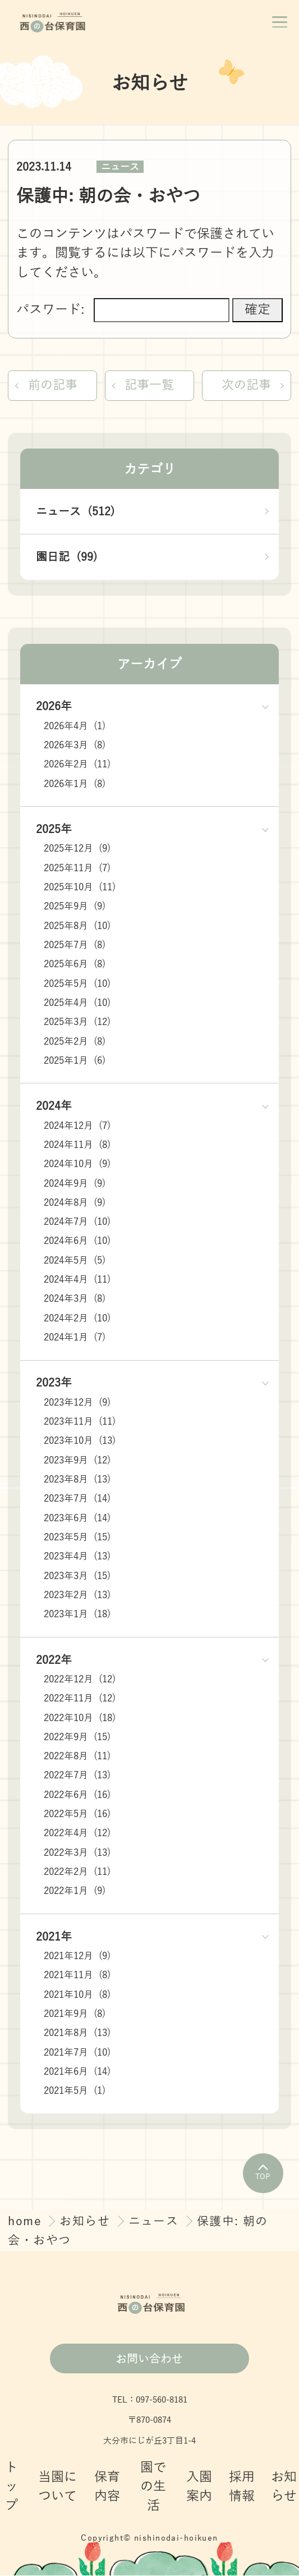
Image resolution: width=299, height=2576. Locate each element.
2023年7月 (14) (77, 1499)
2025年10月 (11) (80, 888)
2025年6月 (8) (74, 965)
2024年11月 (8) (77, 1146)
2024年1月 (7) (74, 1338)
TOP (262, 2174)
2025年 (54, 830)
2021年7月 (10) (77, 2053)
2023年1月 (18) (77, 1615)
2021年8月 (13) (77, 2034)
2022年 (54, 1660)
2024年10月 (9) (77, 1165)
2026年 (54, 707)
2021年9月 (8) (74, 2015)
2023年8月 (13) (77, 1480)
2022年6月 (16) (77, 1795)
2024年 (54, 1107)
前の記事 (54, 385)
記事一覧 (149, 385)
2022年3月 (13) (77, 1853)
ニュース (120, 167)
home (26, 2222)
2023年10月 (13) (80, 1441)
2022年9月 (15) (77, 1737)
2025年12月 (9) (77, 849)
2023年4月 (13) (77, 1557)
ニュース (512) (75, 512)
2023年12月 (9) (77, 1403)
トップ (11, 2487)
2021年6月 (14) (77, 2072)
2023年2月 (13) (77, 1596)
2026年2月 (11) (77, 765)
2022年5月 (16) (77, 1815)
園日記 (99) (67, 558)
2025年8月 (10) (77, 926)
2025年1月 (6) (74, 1061)
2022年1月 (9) (74, 1892)
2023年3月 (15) (77, 1576)
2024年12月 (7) (77, 1126)
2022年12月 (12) (80, 1680)
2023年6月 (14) (77, 1518)
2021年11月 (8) (77, 1976)
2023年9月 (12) (77, 1461)
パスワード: (122, 310)
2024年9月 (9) (74, 1184)
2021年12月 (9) (77, 1957)
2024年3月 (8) (74, 1299)
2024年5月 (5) (74, 1261)
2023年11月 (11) (80, 1422)
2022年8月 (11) (77, 1757)
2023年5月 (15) (77, 1538)
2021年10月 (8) (77, 1995)
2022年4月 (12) (77, 1834)
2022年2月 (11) (77, 1873)
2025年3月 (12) (77, 1023)
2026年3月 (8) (74, 746)
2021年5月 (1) (74, 2092)
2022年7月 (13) (77, 1776)
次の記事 (245, 385)
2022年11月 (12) (80, 1699)
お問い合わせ (149, 2359)
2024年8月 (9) (74, 1203)
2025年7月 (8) (74, 946)
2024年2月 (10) (77, 1319)
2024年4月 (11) (77, 1280)
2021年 (54, 1937)
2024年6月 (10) (77, 1242)
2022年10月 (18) (80, 1718)
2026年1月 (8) (74, 784)
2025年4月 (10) (77, 1004)
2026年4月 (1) (74, 726)
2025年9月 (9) (74, 907)
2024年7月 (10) (77, 1223)
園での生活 (153, 2487)
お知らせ (87, 2222)
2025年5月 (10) (77, 984)
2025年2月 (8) (74, 1042)
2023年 (54, 1384)
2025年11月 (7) (77, 868)
